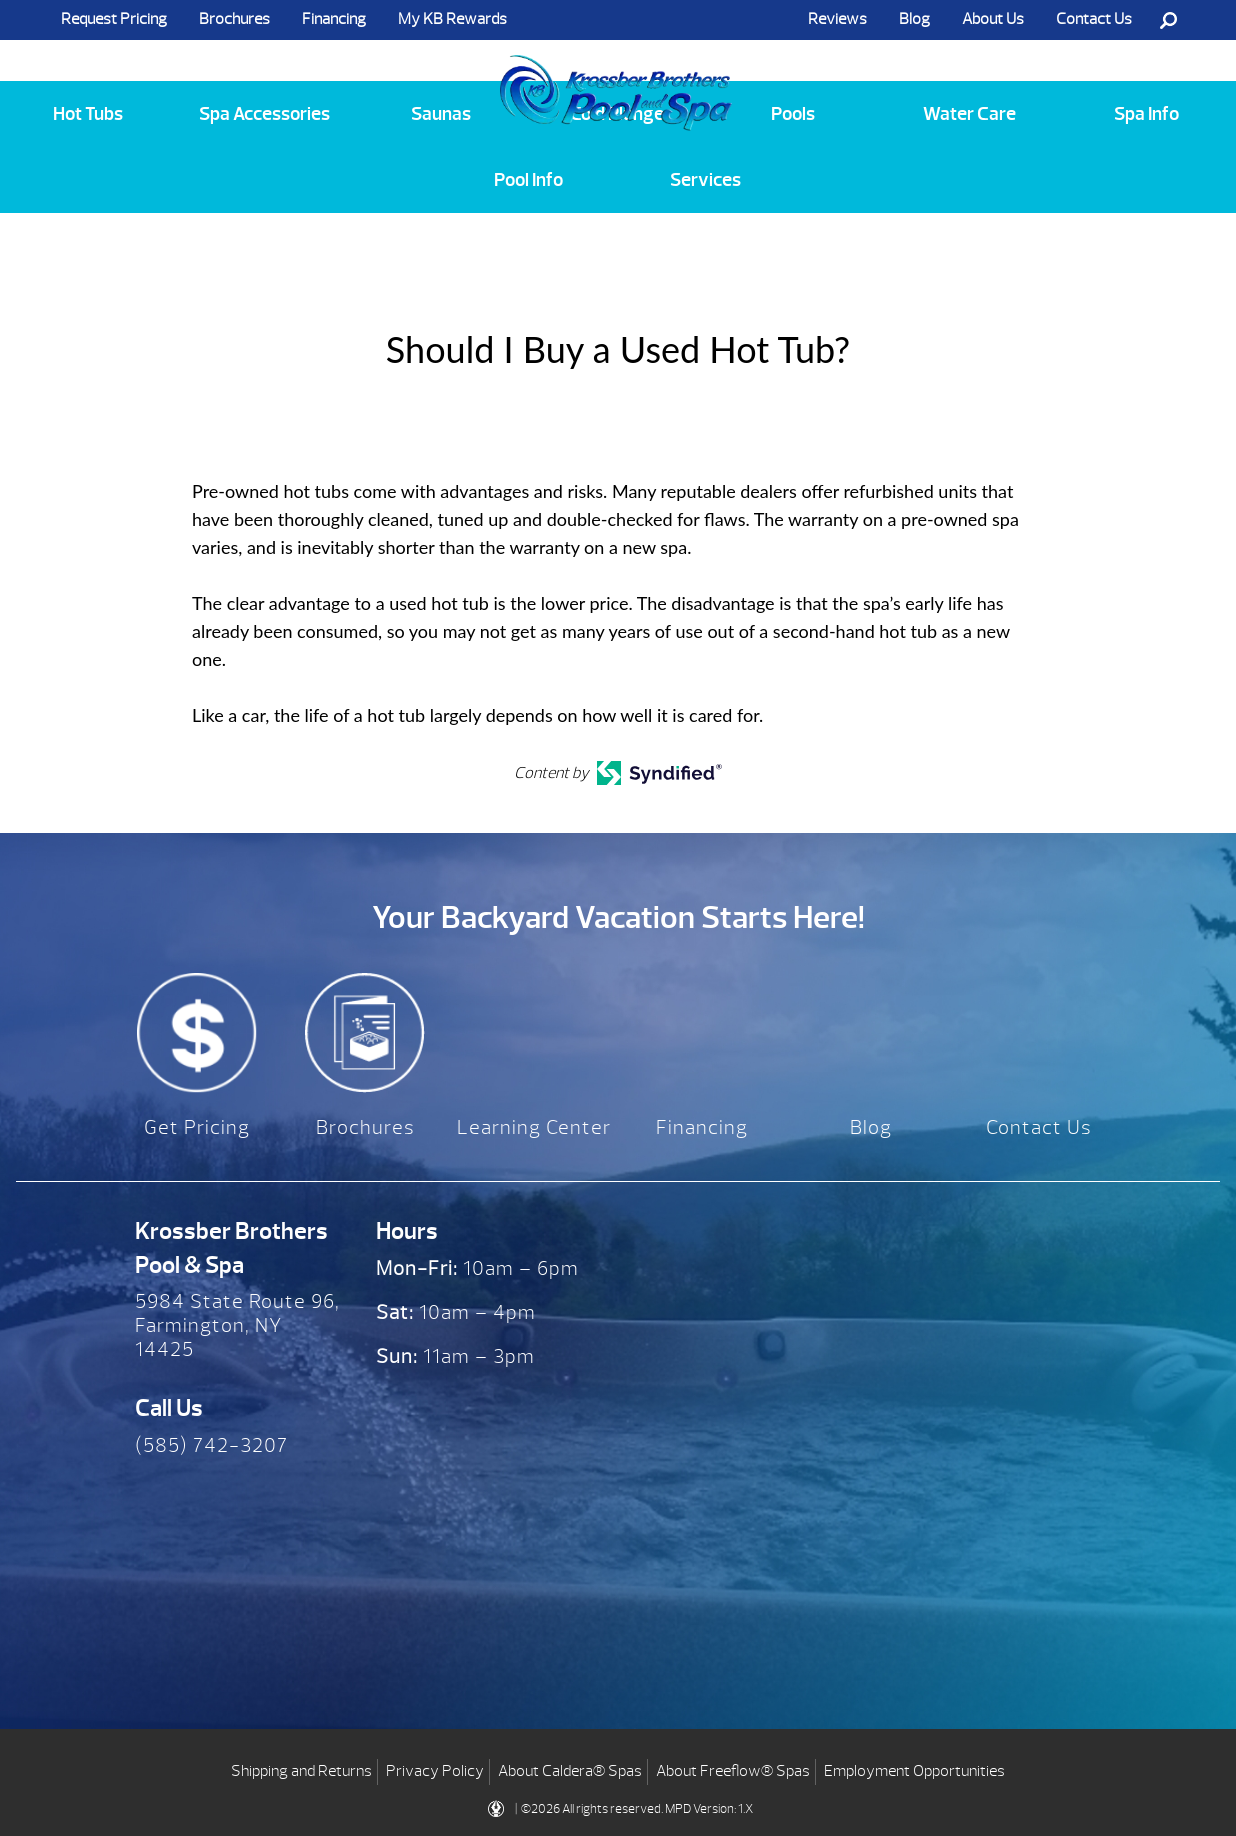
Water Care (969, 114)
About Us (993, 19)
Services (705, 180)
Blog (914, 19)
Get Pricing (197, 1127)
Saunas (441, 114)
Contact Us (1094, 19)
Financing (334, 19)
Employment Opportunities (914, 1766)
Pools (793, 114)
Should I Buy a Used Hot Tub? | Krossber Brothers (616, 73)
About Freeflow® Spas (733, 1766)
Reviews (837, 19)
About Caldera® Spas (570, 1766)
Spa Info (1146, 114)
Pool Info (528, 180)
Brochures (234, 19)
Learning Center (534, 1127)
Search (1168, 20)
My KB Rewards (452, 19)
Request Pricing (114, 19)
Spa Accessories (264, 114)
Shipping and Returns (301, 1766)
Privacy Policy (435, 1766)
